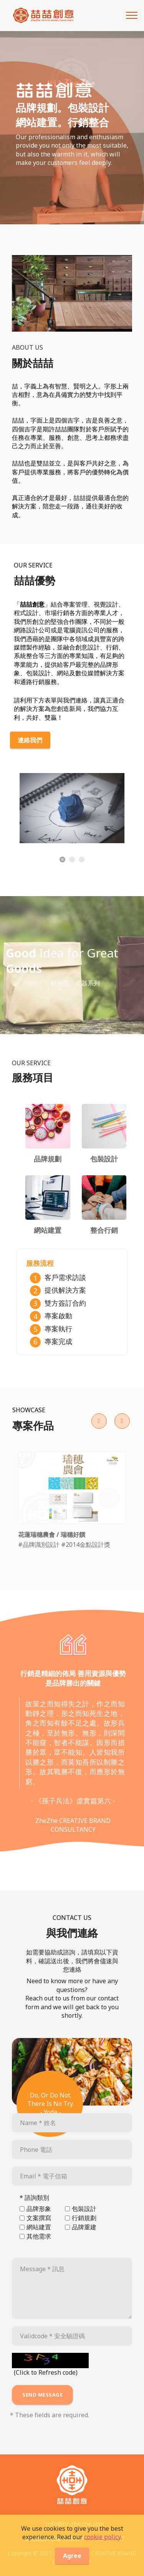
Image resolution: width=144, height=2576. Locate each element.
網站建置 (38, 2227)
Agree (72, 2564)
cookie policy (102, 2545)
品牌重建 (84, 2227)
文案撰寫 (38, 2218)
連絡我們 (30, 740)
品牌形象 (38, 2208)
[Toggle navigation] (132, 15)
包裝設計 (84, 2208)
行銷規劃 (84, 2218)
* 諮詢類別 (34, 2197)
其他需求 (38, 2236)
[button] (99, 1421)
